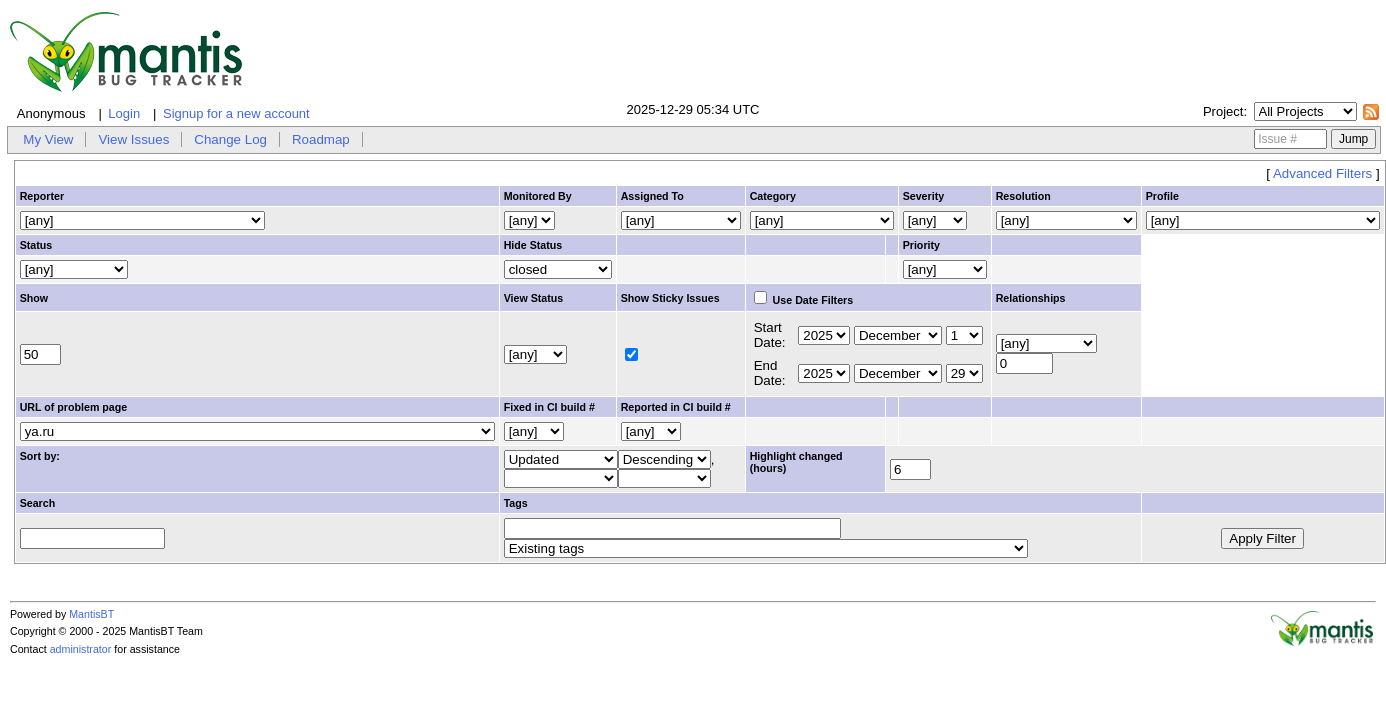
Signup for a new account (236, 113)
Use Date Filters (804, 300)
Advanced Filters (1322, 173)
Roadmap (321, 139)
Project (1223, 111)
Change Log (230, 139)
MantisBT (91, 614)
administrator (81, 649)
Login (124, 113)
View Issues (133, 139)
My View (48, 139)
